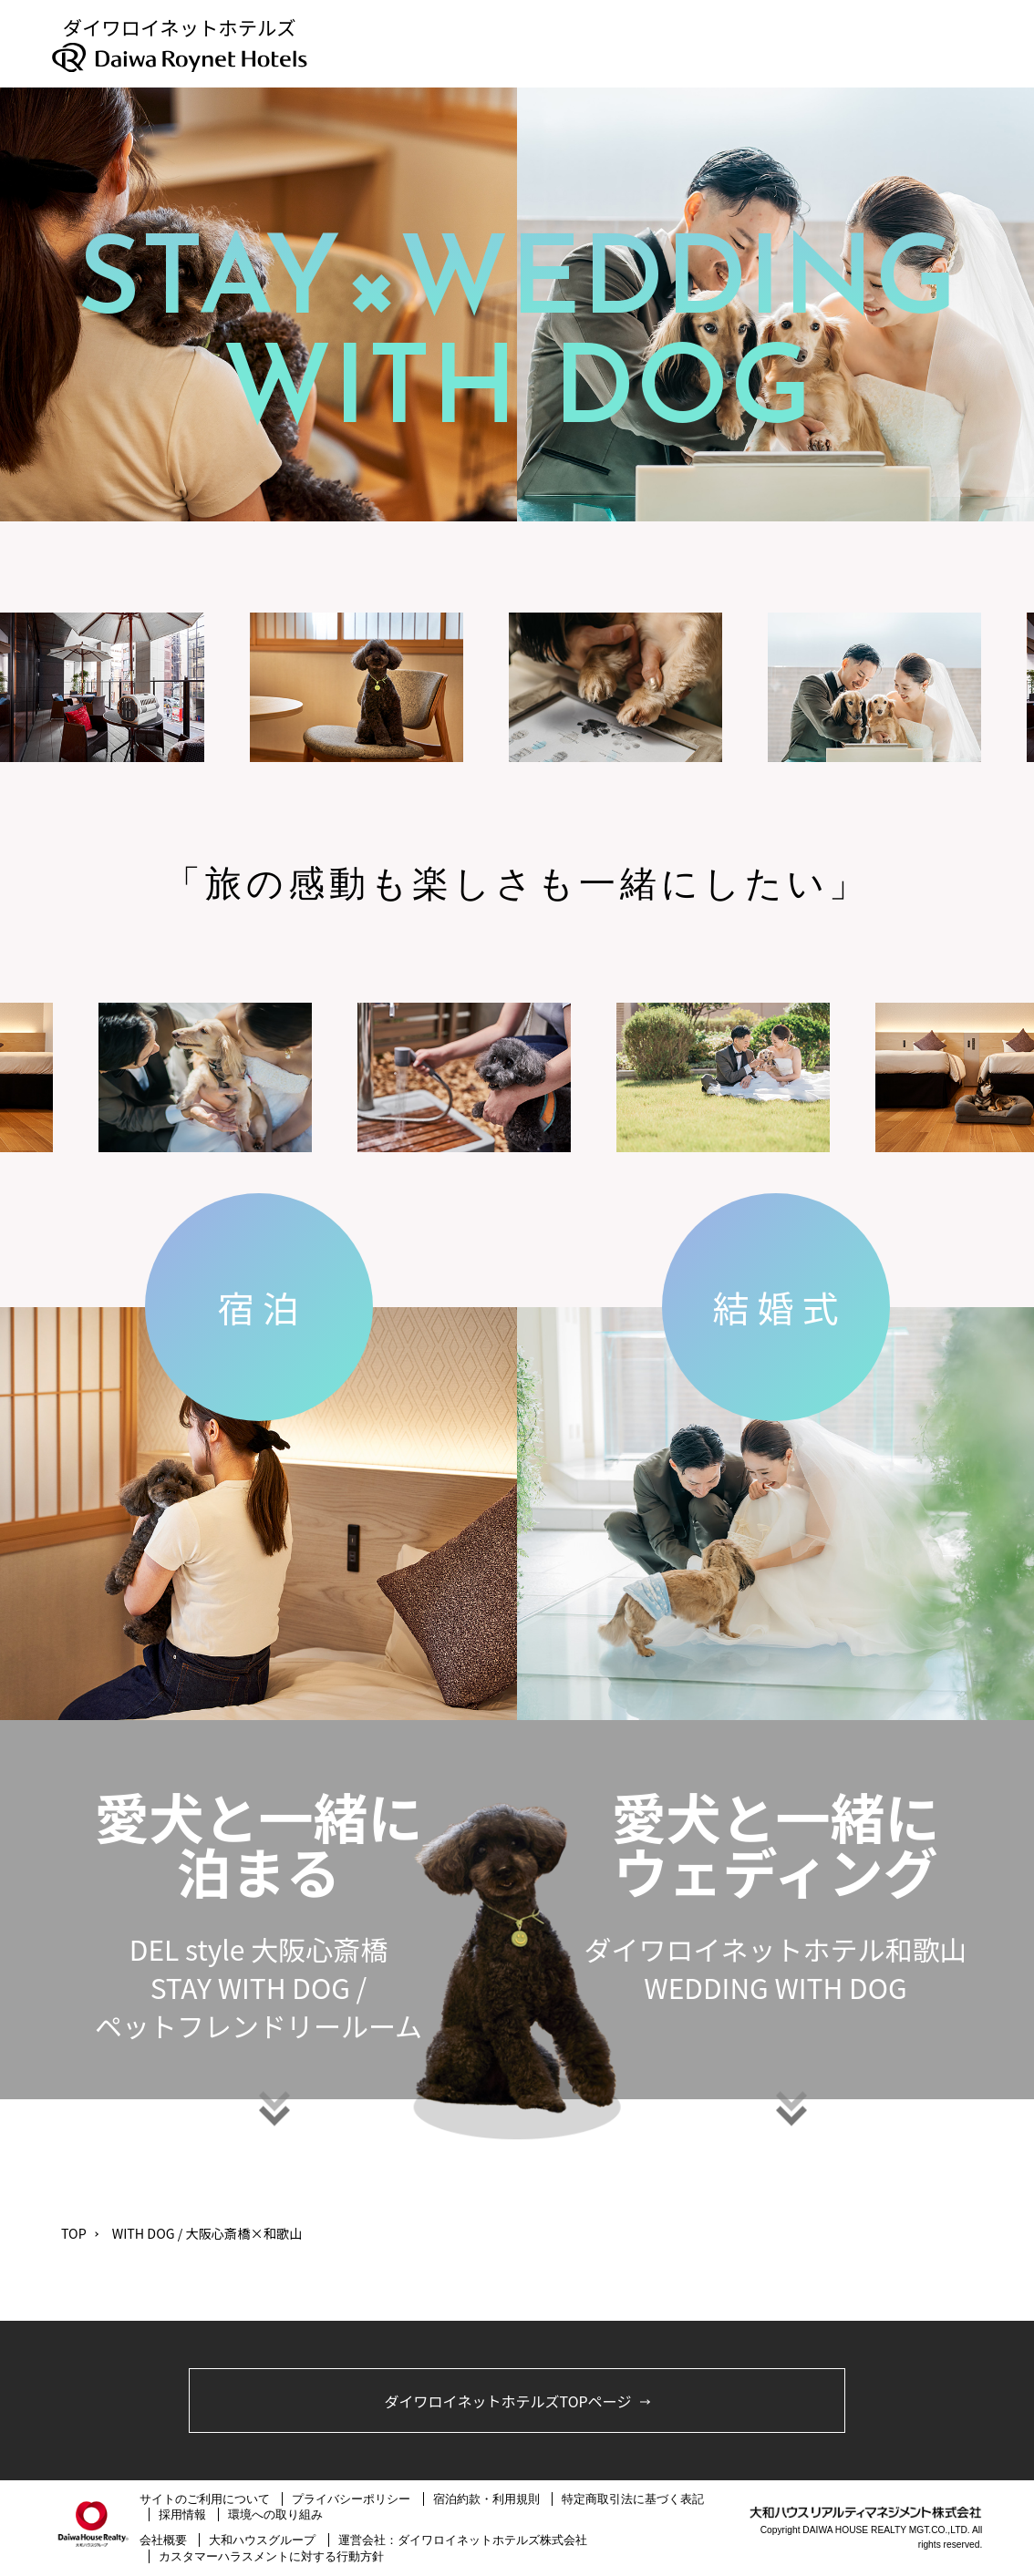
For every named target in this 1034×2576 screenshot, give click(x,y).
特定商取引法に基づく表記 (633, 2499)
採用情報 (182, 2514)
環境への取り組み (275, 2514)
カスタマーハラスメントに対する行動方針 (271, 2556)
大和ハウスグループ (262, 2540)
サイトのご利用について (205, 2499)
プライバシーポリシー (351, 2499)
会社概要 (163, 2540)
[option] (364, 687)
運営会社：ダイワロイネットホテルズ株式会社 (462, 2540)
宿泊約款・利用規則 (486, 2499)
